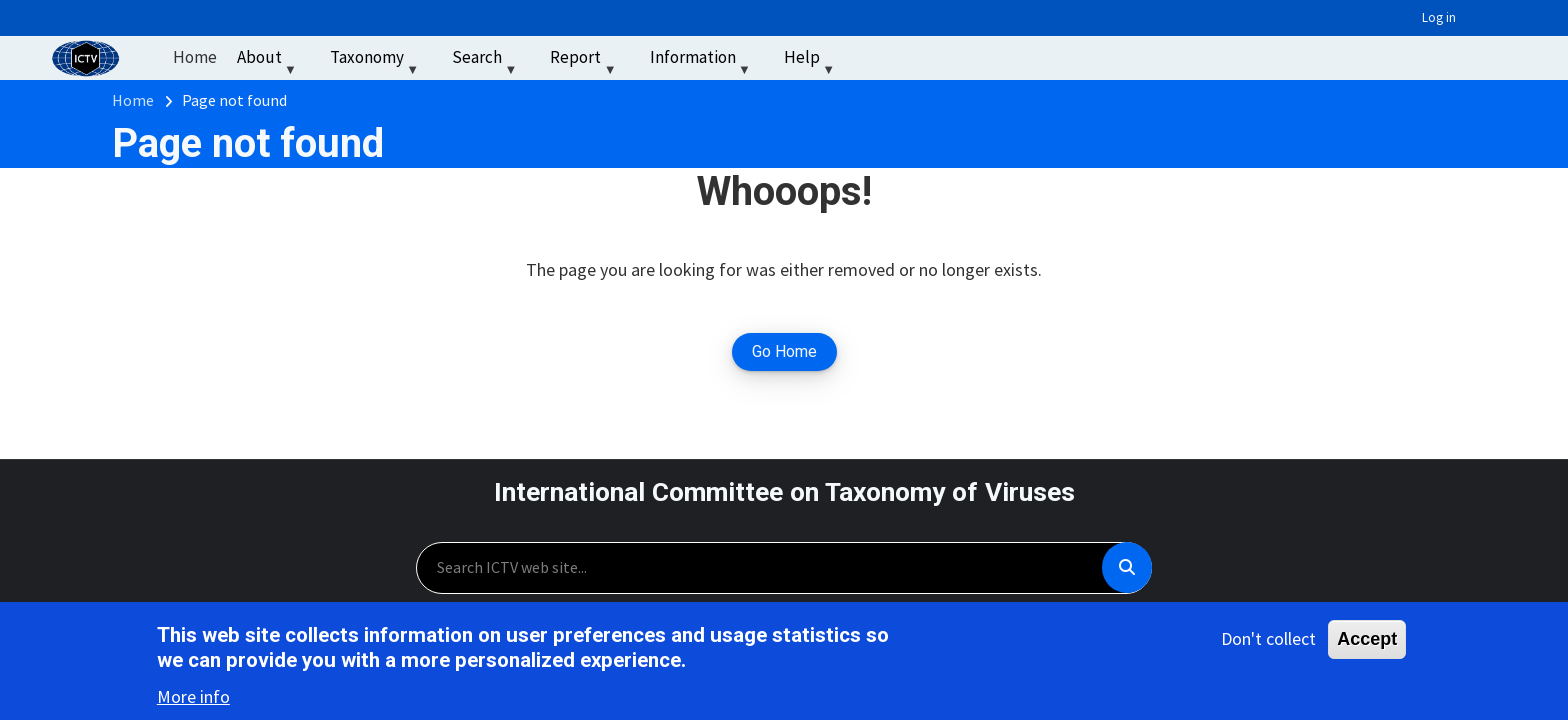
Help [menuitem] (811, 61)
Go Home (784, 351)
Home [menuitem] (195, 57)
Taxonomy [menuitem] (376, 61)
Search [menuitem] (486, 61)
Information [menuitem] (702, 61)
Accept (1367, 642)
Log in (1439, 17)
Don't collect (1268, 641)
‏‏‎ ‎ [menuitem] (869, 57)
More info (193, 699)
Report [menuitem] (585, 61)
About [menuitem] (269, 61)
